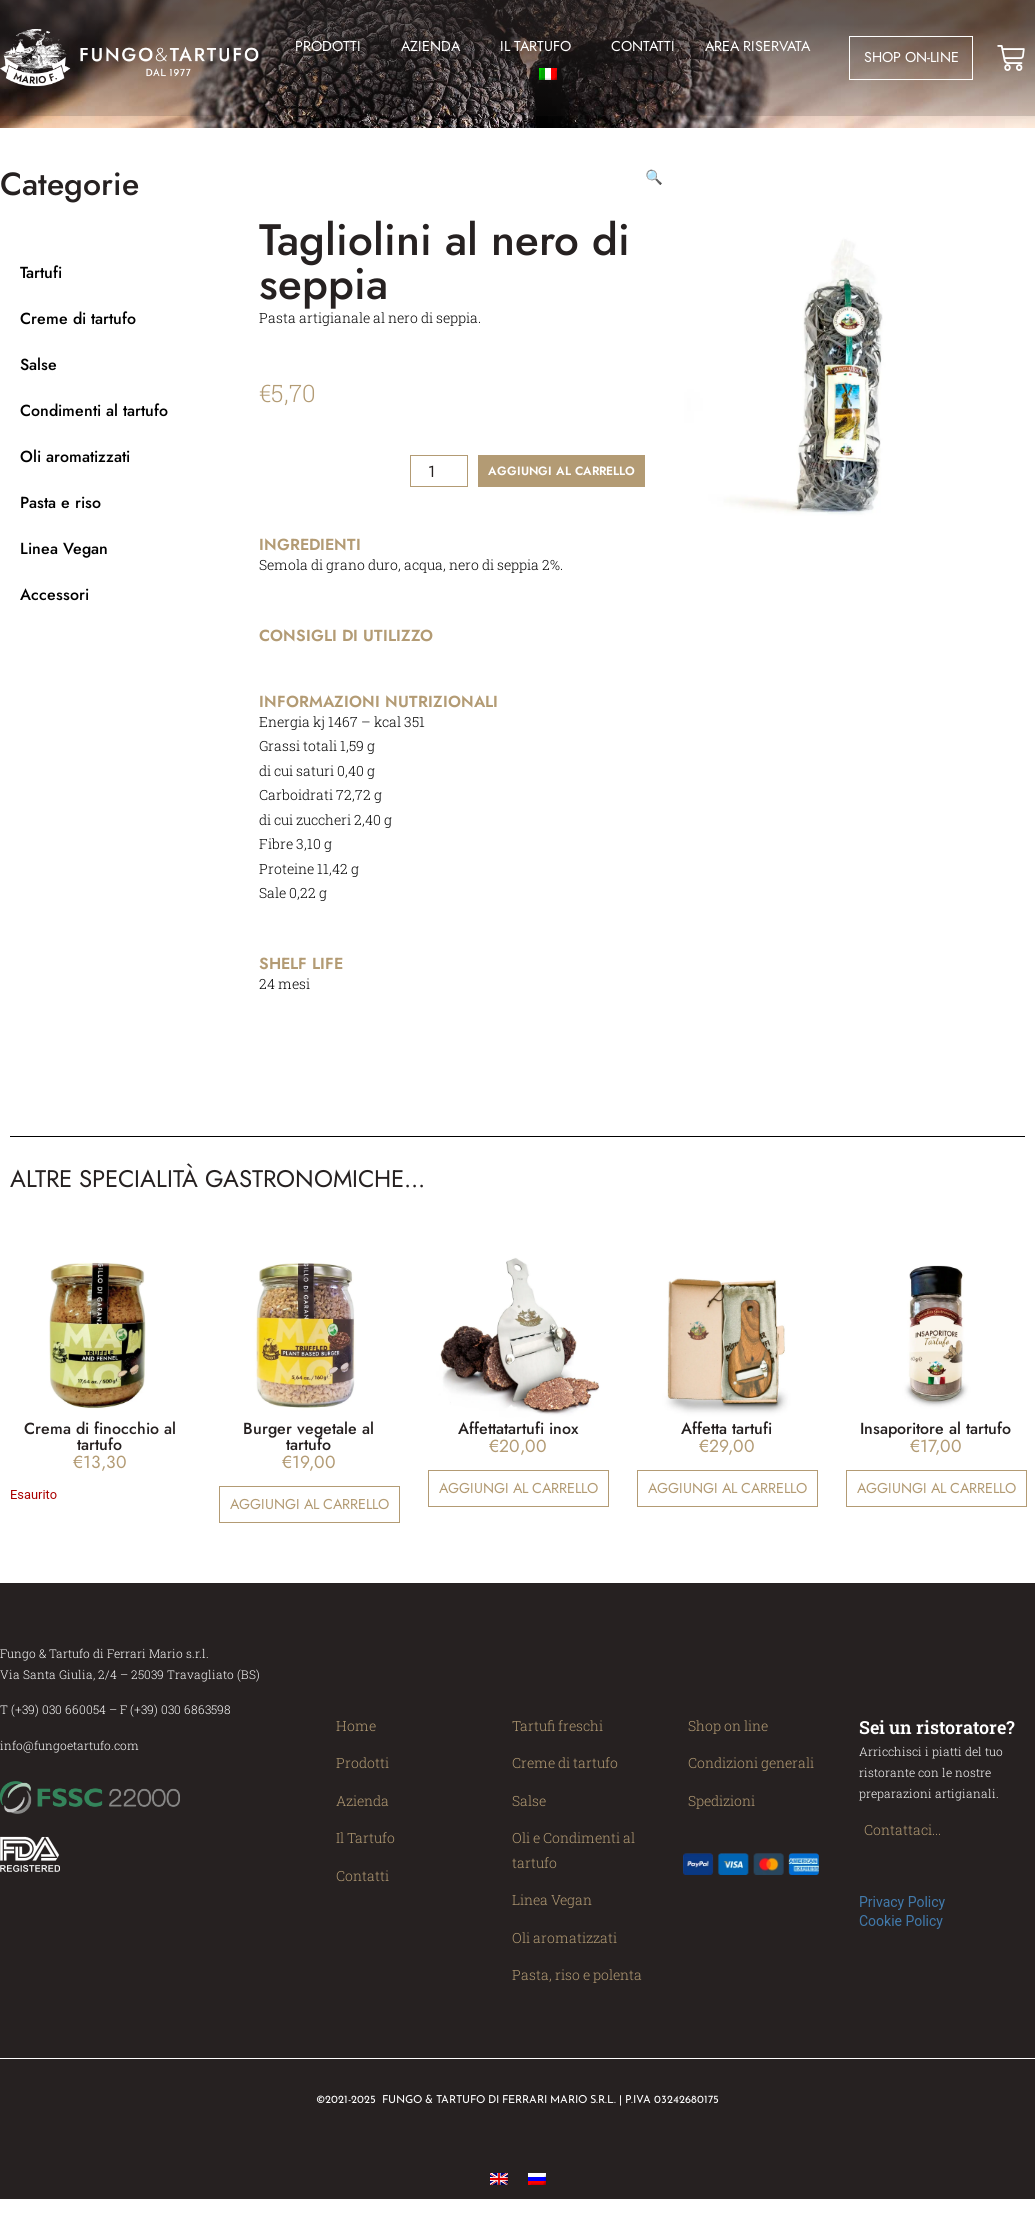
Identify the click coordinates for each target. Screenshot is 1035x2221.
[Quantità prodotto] (439, 483)
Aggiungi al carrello (561, 483)
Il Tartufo (540, 46)
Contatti (643, 46)
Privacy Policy (902, 1914)
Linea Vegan (64, 560)
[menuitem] (555, 74)
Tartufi (41, 284)
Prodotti (333, 46)
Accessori (54, 606)
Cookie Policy (901, 1933)
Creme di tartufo (78, 330)
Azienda (435, 46)
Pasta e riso (60, 514)
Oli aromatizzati (75, 468)
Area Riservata (757, 46)
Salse (38, 376)
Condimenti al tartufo (94, 422)
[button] (653, 189)
